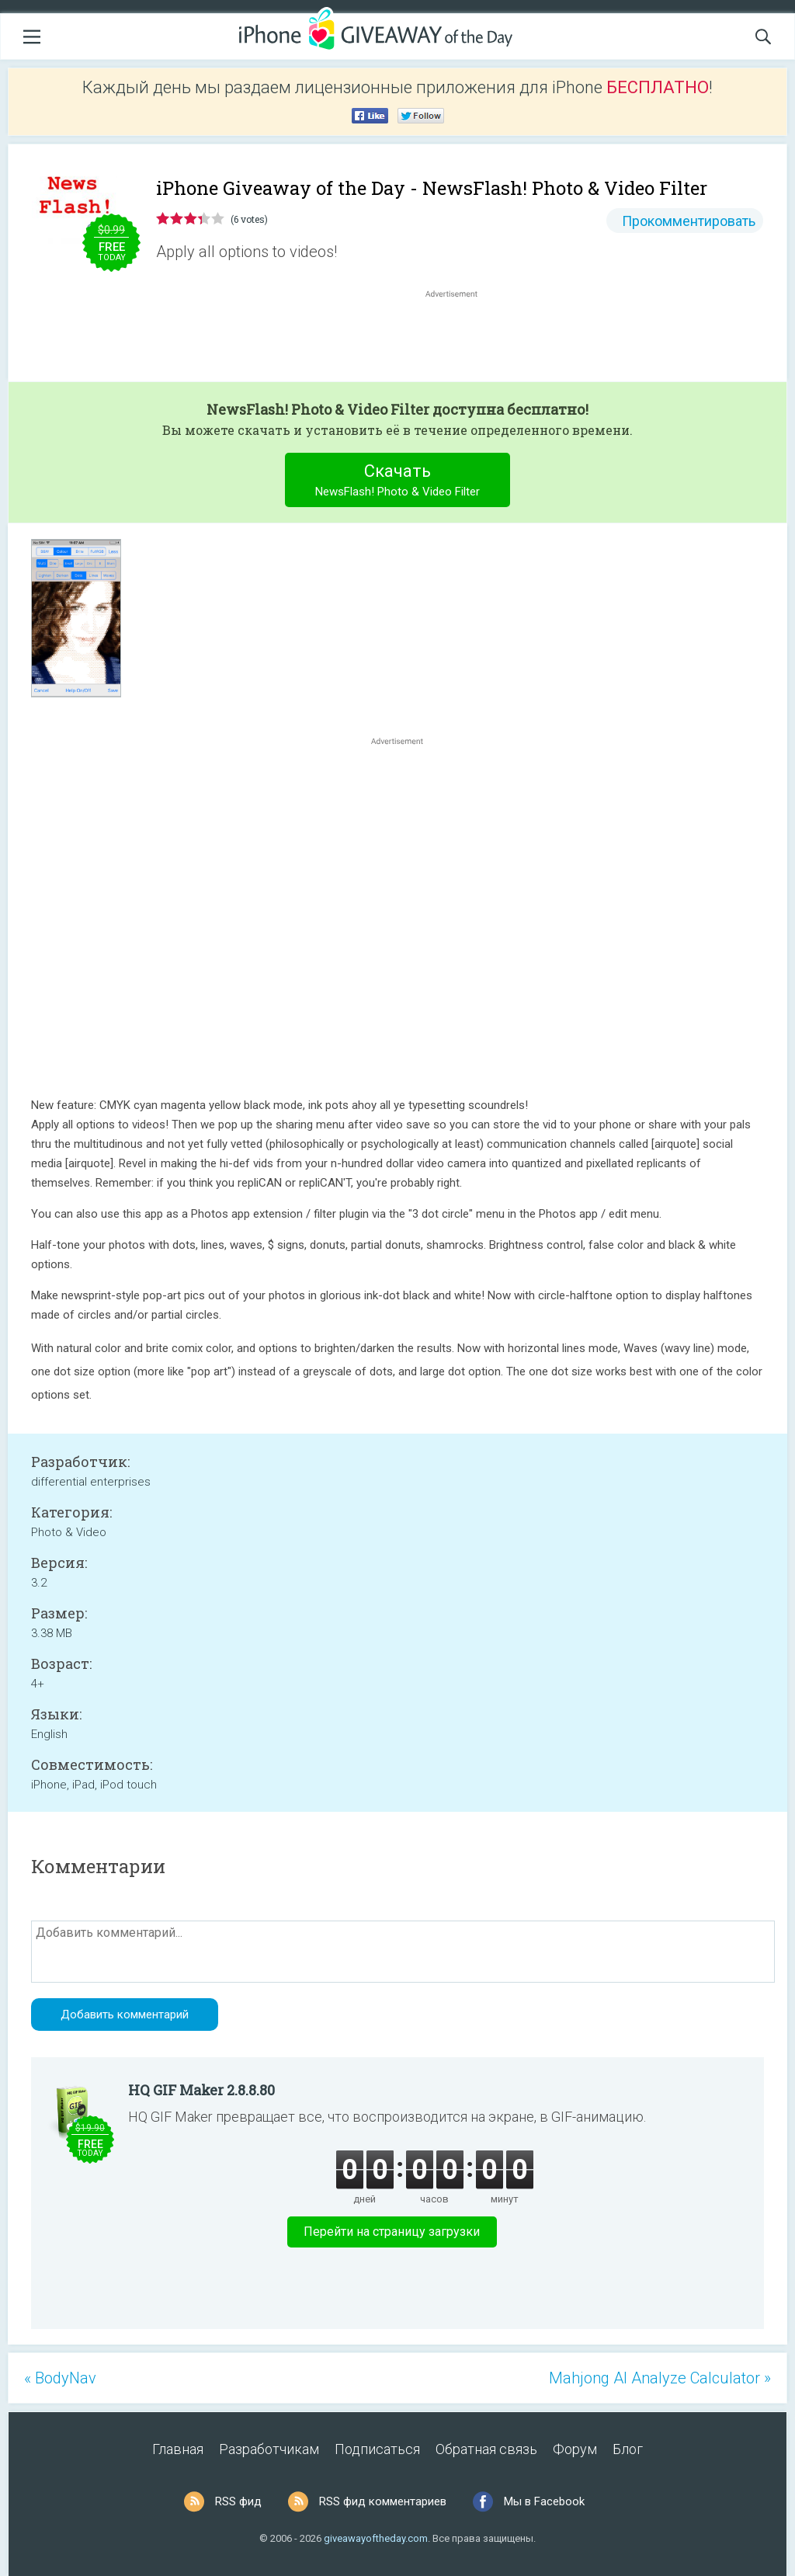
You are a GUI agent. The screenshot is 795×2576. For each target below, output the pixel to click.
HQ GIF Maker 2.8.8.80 (201, 2090)
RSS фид (238, 2501)
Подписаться (377, 2449)
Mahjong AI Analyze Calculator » (660, 2378)
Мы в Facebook (544, 2501)
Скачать (398, 481)
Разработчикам (269, 2449)
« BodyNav (60, 2378)
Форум (575, 2449)
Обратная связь (486, 2449)
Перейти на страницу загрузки (392, 2231)
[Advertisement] (459, 338)
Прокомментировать (688, 221)
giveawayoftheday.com (376, 2538)
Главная (177, 2449)
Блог (628, 2449)
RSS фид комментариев (382, 2501)
